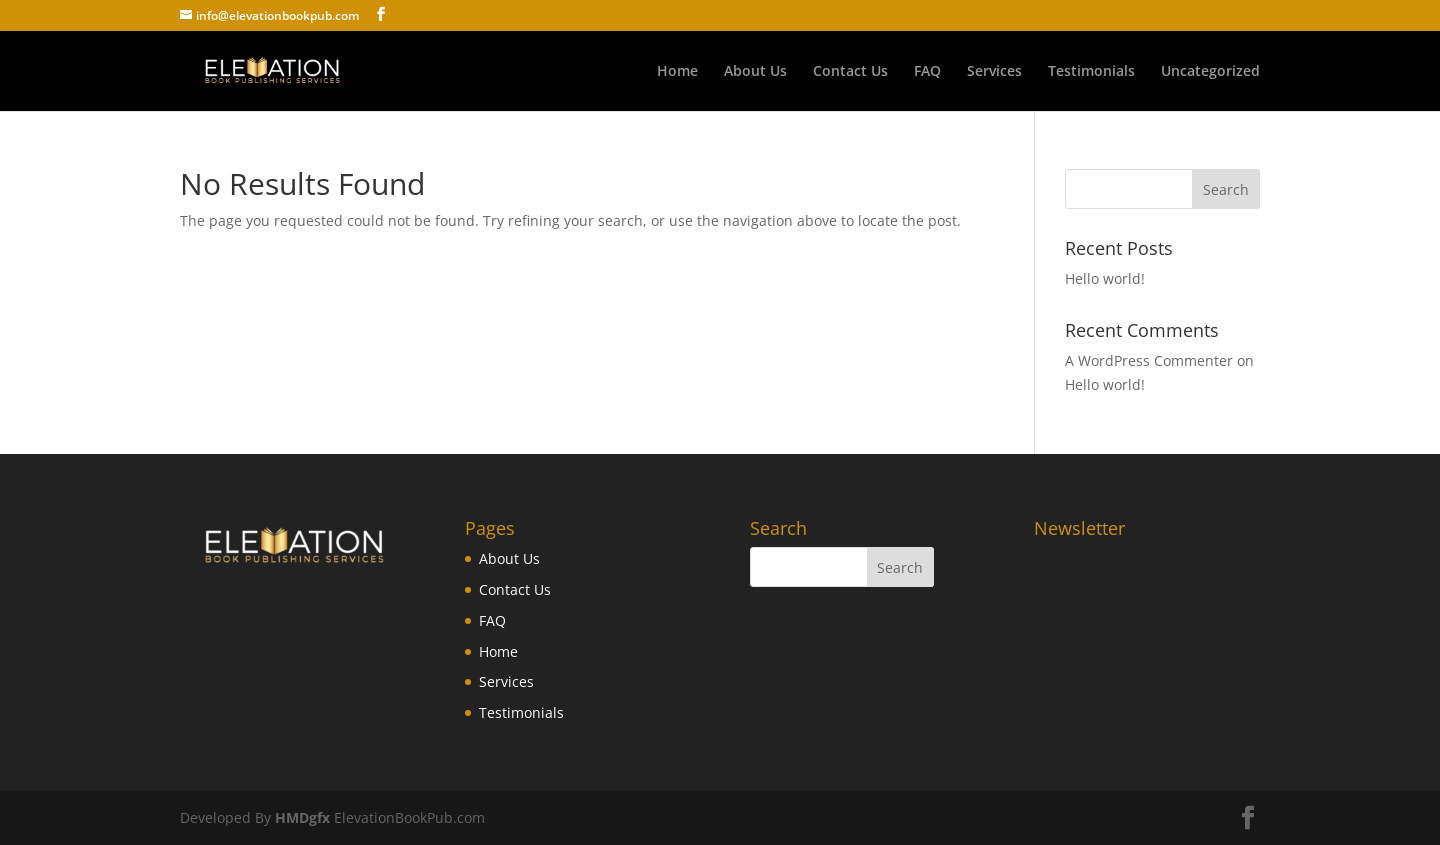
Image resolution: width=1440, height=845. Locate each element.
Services (994, 72)
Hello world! (1105, 278)
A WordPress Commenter (1149, 360)
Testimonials (1091, 72)
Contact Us (850, 72)
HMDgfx (300, 817)
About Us (755, 72)
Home (677, 72)
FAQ (927, 72)
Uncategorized (1210, 72)
